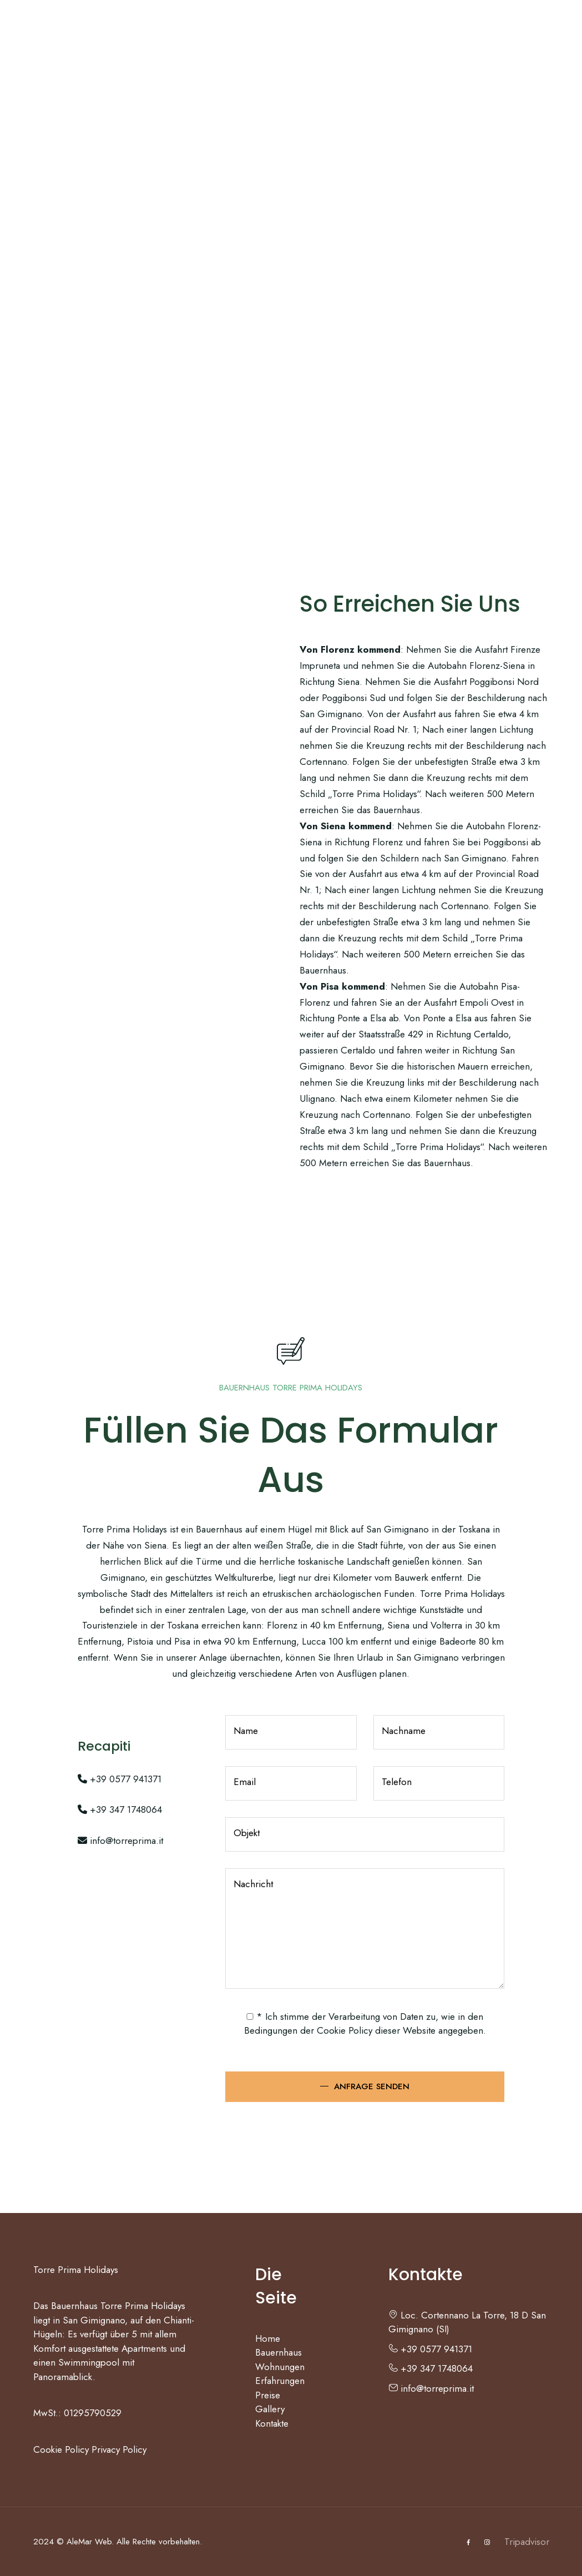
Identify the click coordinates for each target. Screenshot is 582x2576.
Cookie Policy (344, 2030)
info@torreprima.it (120, 1840)
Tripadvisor (526, 2541)
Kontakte (464, 30)
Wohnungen (206, 30)
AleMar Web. (90, 2541)
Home (70, 30)
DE (513, 30)
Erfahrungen (293, 30)
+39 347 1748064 (120, 1809)
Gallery (408, 30)
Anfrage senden (371, 2086)
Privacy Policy (119, 2449)
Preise (360, 30)
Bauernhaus (127, 30)
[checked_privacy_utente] (250, 2016)
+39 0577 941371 (119, 1779)
